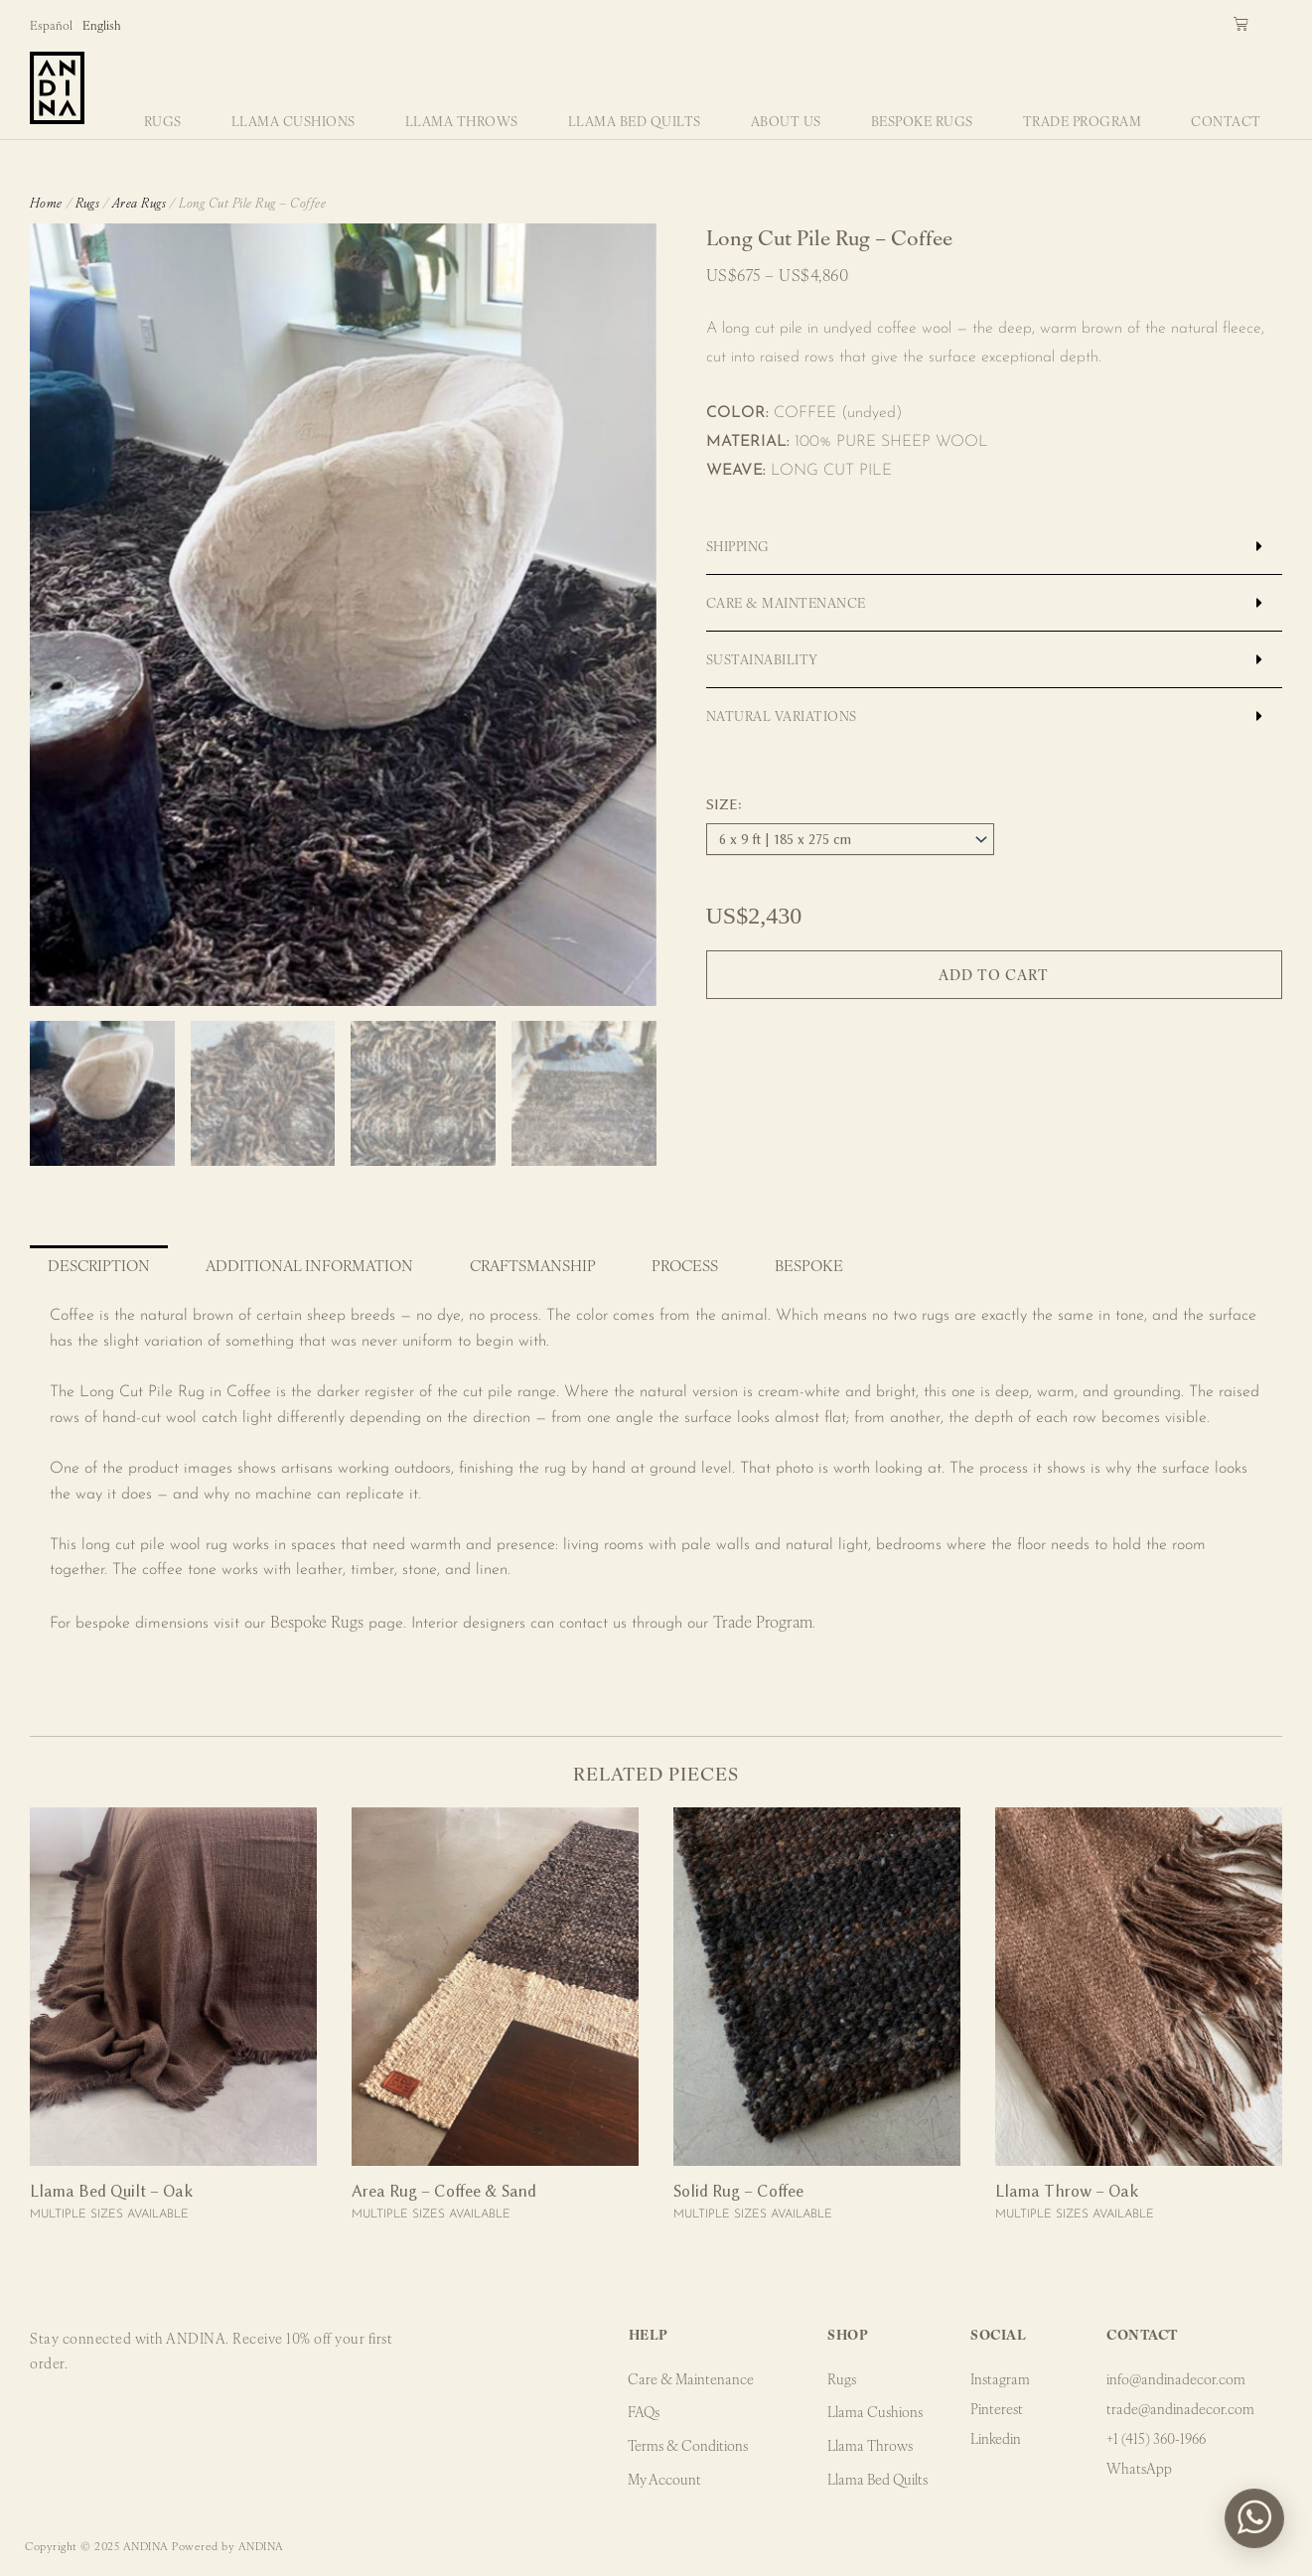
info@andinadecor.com (1175, 2378)
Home (46, 202)
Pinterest (996, 2408)
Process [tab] (685, 1264)
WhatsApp (1139, 2468)
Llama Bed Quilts (634, 120)
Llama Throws (461, 120)
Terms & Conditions (689, 2446)
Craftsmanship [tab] (533, 1264)
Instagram (1000, 2378)
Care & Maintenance (786, 602)
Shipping (738, 545)
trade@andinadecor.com (1180, 2408)
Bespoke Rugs (922, 120)
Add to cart (994, 974)
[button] (994, 546)
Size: (724, 804)
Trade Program (1082, 120)
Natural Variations (781, 715)
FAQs (644, 2412)
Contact (1226, 120)
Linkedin (995, 2438)
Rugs (163, 120)
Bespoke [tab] (809, 1264)
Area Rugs (139, 202)
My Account (665, 2480)
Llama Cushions (293, 120)
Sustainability (762, 658)
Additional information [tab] (309, 1264)
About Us (786, 120)
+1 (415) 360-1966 (1156, 2438)
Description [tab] (99, 1264)
